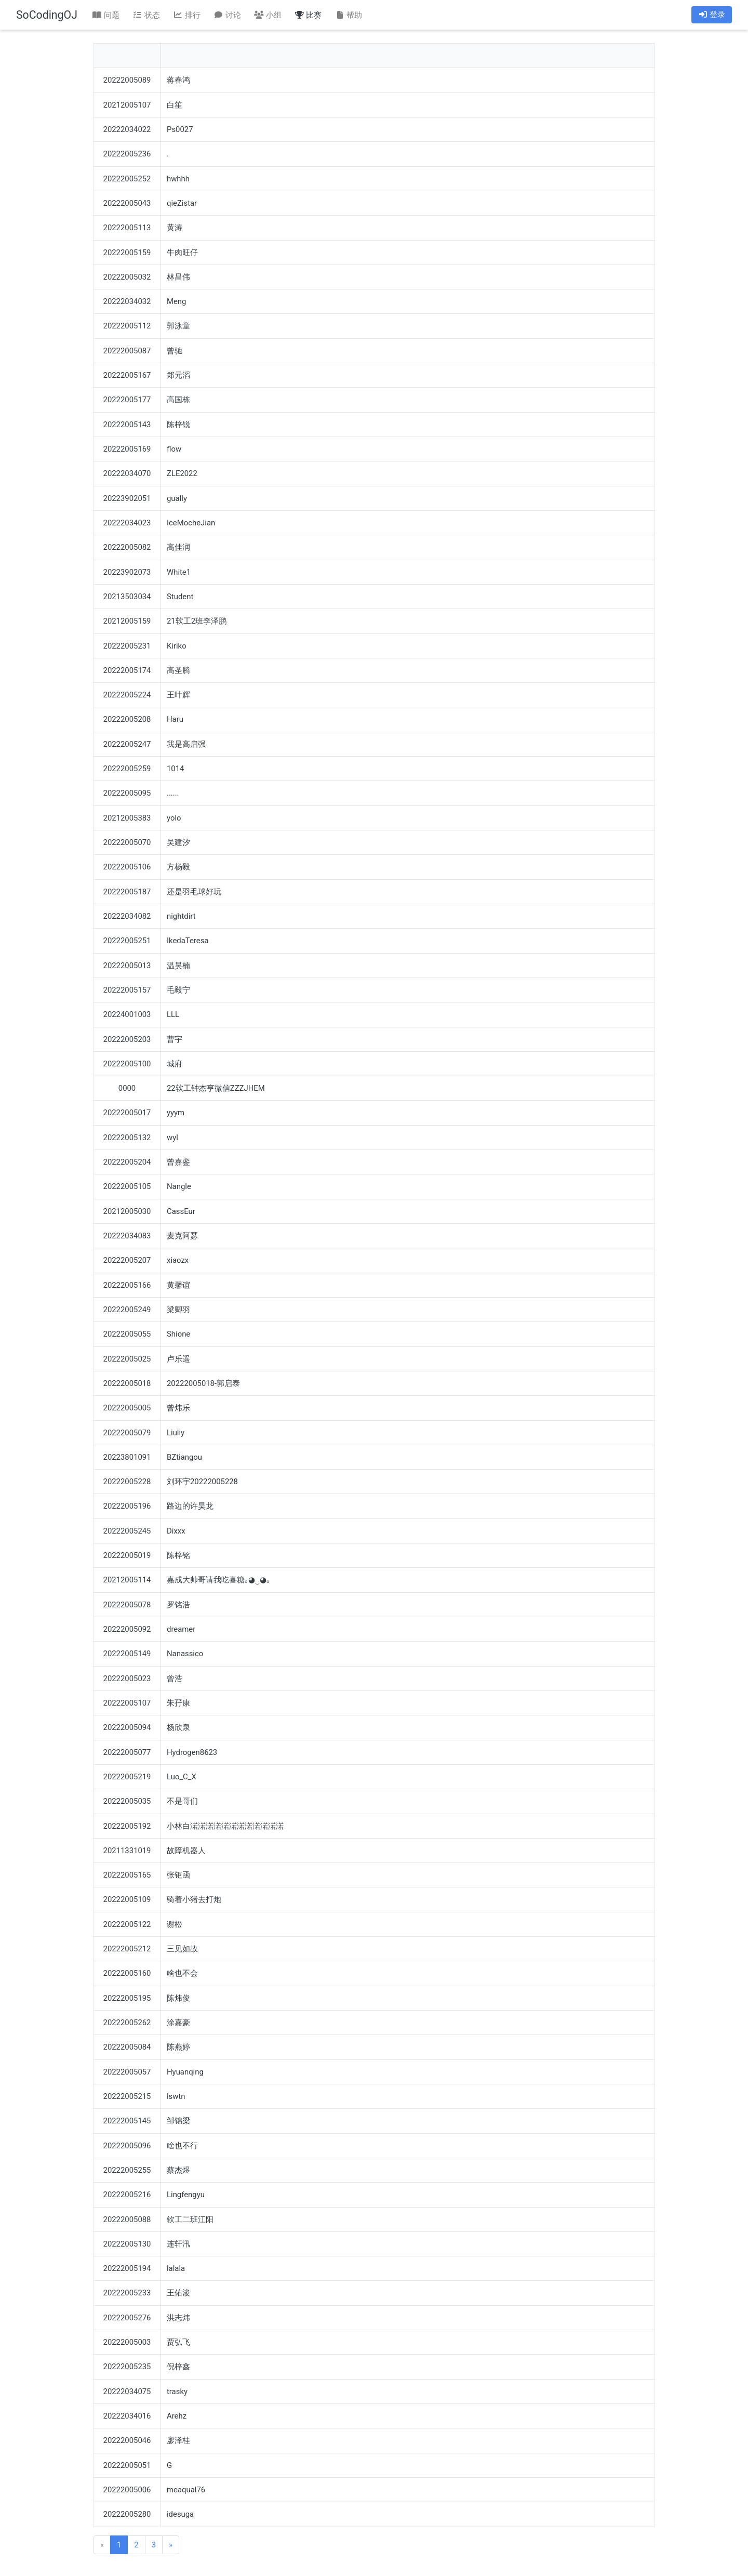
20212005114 (127, 1579)
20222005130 (127, 2244)
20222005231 (127, 646)
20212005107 (127, 105)
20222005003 (127, 2342)
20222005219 (127, 1776)
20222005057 (127, 2072)
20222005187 (127, 891)
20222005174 (127, 670)
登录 (711, 14)
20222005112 (127, 326)
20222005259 (127, 768)
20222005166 (127, 1285)
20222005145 (127, 2120)
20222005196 (127, 1506)
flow (174, 449)
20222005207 (127, 1260)
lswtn (176, 2096)
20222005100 (127, 1063)
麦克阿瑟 (182, 1235)
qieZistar (182, 203)
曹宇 (174, 1039)
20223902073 (127, 572)
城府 (174, 1063)
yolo (174, 818)
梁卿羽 (178, 1309)
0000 (127, 1088)
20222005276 (127, 2317)
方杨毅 (178, 866)
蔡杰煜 (178, 2170)
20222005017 (127, 1112)
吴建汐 (178, 842)
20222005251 (127, 940)
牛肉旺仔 (182, 252)
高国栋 (178, 399)
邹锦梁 (178, 2120)
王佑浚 (178, 2292)
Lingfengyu (186, 2194)
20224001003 (127, 1014)
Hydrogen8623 (192, 1752)
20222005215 (127, 2096)
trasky (177, 2391)
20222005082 (127, 547)
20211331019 (127, 1850)
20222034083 (127, 1235)
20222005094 (127, 1727)
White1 (179, 572)
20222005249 (127, 1309)
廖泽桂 (178, 2440)
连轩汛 (178, 2244)
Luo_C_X (181, 1776)
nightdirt (181, 916)
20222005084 (127, 2047)
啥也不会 (182, 1973)
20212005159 (127, 621)
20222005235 (127, 2366)
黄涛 (174, 227)
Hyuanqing (185, 2072)
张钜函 (178, 1875)
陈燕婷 (178, 2047)
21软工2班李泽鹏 (196, 621)
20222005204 (127, 1162)
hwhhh (178, 178)
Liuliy (175, 1432)
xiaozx (178, 1260)
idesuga (180, 2514)
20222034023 (127, 522)
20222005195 (127, 1998)
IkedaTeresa (187, 940)
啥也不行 (182, 2145)
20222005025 (127, 1359)
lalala (176, 2268)
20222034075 (127, 2391)
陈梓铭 (178, 1555)
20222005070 (127, 842)
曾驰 (174, 350)
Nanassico (185, 1653)
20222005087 (127, 350)
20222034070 (127, 473)
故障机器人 (186, 1850)
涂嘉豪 (178, 2022)
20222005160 (127, 1973)
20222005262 (127, 2022)
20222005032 (127, 277)
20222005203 (127, 1039)
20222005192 (127, 1826)
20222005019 (127, 1555)
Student (180, 596)
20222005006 (127, 2489)
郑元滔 (178, 375)
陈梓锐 (178, 424)
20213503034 (127, 596)
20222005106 (127, 866)
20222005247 (127, 744)
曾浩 (174, 1678)
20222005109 (127, 1899)
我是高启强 (186, 744)
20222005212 (127, 1948)
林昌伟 (178, 277)
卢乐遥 (178, 1359)
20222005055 (127, 1334)
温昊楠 (178, 965)
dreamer (181, 1629)
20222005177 (127, 399)
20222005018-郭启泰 (203, 1383)
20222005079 (127, 1432)
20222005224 (127, 694)
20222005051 (127, 2465)
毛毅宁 (178, 990)
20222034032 (127, 301)
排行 (186, 15)
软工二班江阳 (190, 2219)
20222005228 (127, 1481)
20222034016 (127, 2416)
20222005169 (127, 449)
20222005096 (127, 2145)
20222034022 (127, 129)
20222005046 (127, 2440)
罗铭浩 (178, 1604)
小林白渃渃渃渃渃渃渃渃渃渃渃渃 (225, 1826)
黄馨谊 (178, 1285)
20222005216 (127, 2194)
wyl (172, 1137)
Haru (175, 719)
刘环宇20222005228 (202, 1481)
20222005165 (127, 1875)
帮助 (348, 15)
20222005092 (127, 1629)
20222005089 (127, 80)
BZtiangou (184, 1457)
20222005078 (127, 1604)
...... (173, 793)
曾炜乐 (178, 1407)
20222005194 (127, 2268)
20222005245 (127, 1531)
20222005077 (127, 1752)
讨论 (227, 15)
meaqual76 (186, 2489)
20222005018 (127, 1383)
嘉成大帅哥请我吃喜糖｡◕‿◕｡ (218, 1579)
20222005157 (127, 990)
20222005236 (127, 153)
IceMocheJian (191, 522)
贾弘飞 (178, 2342)
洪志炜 (178, 2317)
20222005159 (127, 252)
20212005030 (127, 1211)
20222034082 (127, 916)
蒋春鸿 (178, 80)
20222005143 (127, 424)
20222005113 (127, 227)
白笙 (174, 105)
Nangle (179, 1186)
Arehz (176, 2416)
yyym (175, 1112)
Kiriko (176, 646)
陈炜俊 (178, 1998)
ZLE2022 (182, 473)
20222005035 (127, 1801)
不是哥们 (182, 1801)
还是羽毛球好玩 (194, 891)
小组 (267, 15)
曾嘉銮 (178, 1162)
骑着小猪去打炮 (194, 1899)
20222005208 (127, 719)
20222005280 (127, 2514)
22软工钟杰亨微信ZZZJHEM (216, 1088)
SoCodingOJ (46, 14)
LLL (173, 1014)
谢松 (174, 1924)
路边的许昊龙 (190, 1506)
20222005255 (127, 2170)
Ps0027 (180, 129)
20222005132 (127, 1137)
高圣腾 (178, 670)
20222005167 (127, 375)
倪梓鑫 (178, 2366)
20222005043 (127, 203)
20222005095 (127, 793)
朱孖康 (178, 1703)
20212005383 (127, 818)
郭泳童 (178, 326)
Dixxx (176, 1531)
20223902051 (127, 498)
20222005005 (127, 1407)
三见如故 (182, 1948)
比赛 (308, 15)
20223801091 (127, 1457)
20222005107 (127, 1703)
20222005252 (127, 178)
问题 (105, 15)
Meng (176, 301)
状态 (146, 15)
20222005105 (127, 1186)
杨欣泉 (178, 1727)
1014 (175, 768)
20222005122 (127, 1924)
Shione (178, 1334)
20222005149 (127, 1653)
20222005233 (127, 2292)
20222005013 (127, 965)
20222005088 (127, 2219)
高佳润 (178, 547)
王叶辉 (178, 694)
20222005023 (127, 1678)
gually (177, 498)
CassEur (181, 1211)
